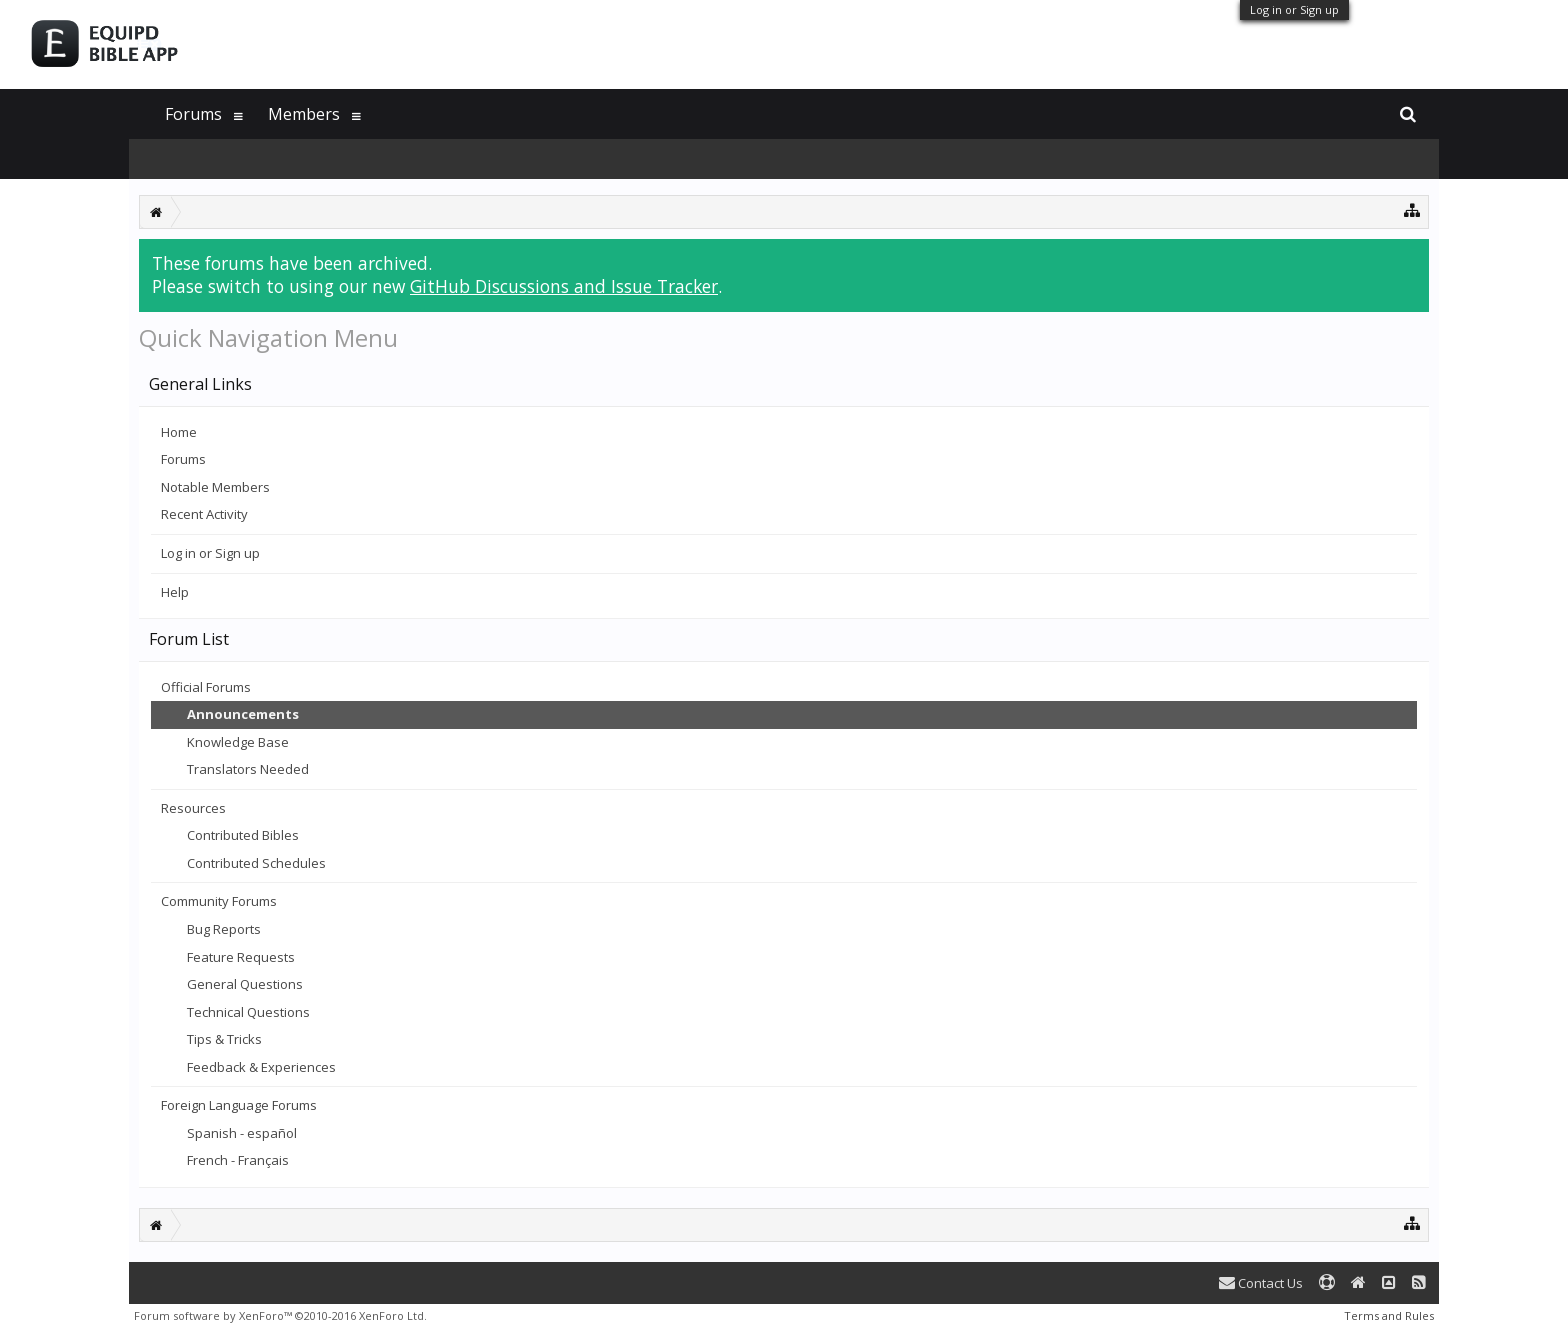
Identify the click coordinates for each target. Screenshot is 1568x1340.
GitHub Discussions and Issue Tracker (564, 286)
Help (175, 592)
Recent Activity (204, 514)
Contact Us (1261, 1283)
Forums (183, 459)
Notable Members (215, 487)
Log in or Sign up (1294, 9)
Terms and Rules (1389, 1315)
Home (179, 432)
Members (304, 114)
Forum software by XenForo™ (280, 1315)
